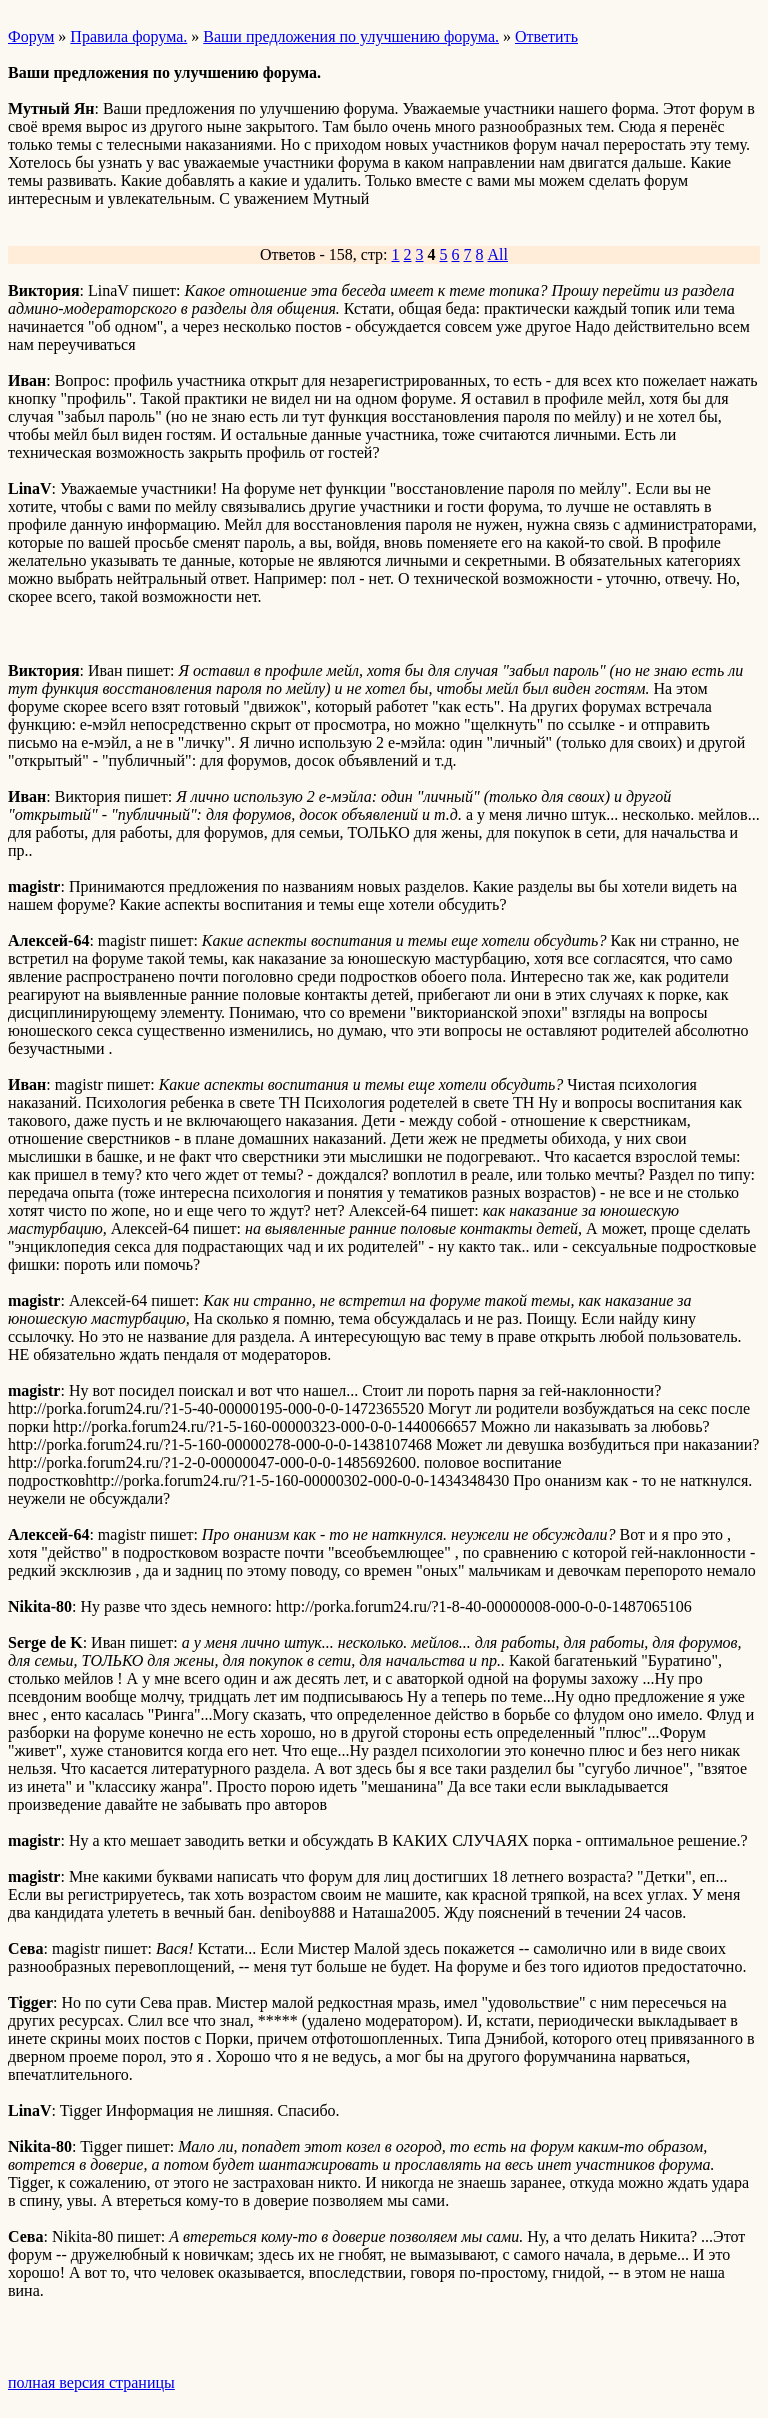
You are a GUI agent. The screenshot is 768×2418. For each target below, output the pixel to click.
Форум (31, 36)
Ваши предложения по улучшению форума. (351, 36)
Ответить (546, 36)
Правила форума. (128, 36)
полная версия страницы (91, 2382)
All (498, 254)
